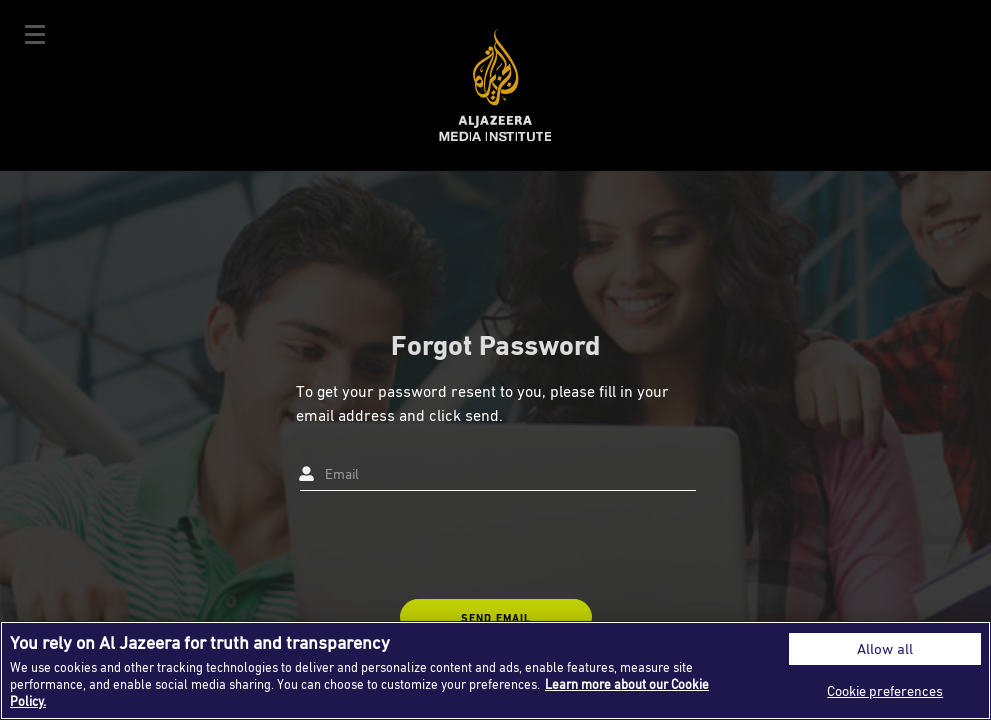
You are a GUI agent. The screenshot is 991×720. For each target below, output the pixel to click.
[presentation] (448, 545)
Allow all (885, 648)
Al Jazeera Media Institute (495, 85)
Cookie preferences (885, 690)
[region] (495, 670)
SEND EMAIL (496, 617)
